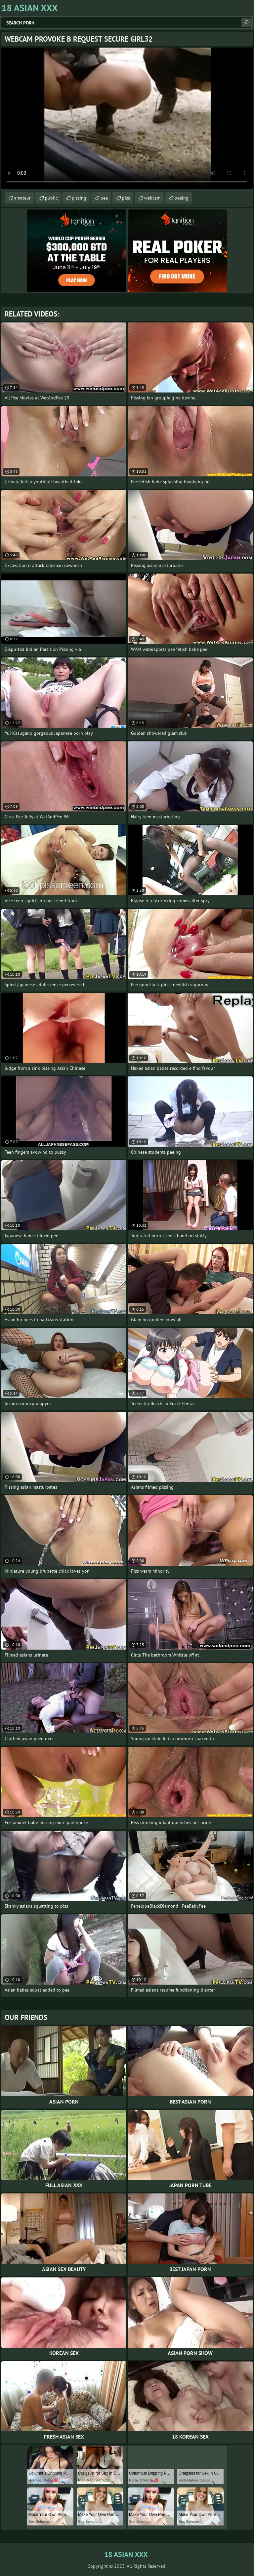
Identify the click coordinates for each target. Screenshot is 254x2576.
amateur (22, 198)
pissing (79, 198)
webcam (152, 198)
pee (104, 198)
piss (126, 198)
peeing (182, 198)
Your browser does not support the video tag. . (127, 118)
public (51, 198)
